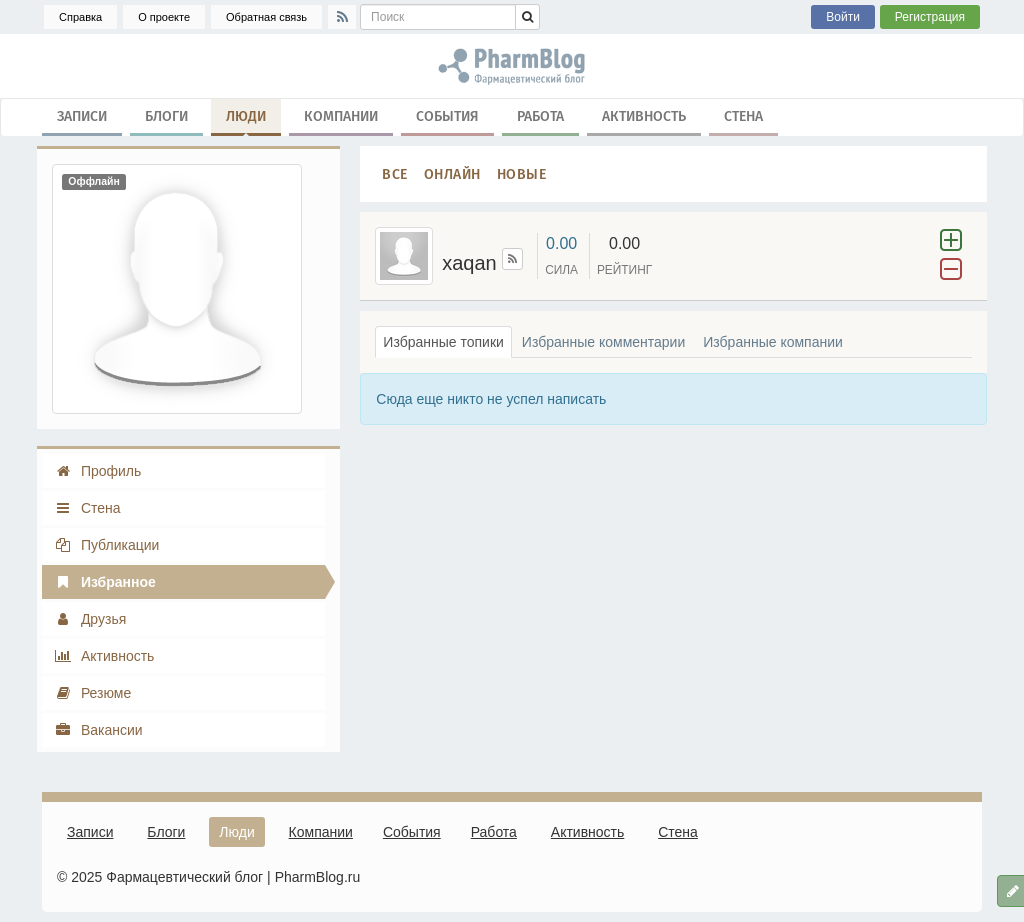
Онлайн (452, 173)
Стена (743, 115)
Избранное (105, 582)
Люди (246, 120)
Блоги (166, 115)
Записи (82, 115)
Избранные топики (443, 342)
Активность (644, 115)
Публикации (106, 545)
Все (395, 173)
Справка (80, 17)
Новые (522, 173)
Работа (540, 115)
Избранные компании (773, 342)
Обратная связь (266, 17)
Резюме (92, 693)
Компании (341, 115)
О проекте (164, 17)
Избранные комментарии (603, 342)
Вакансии (98, 730)
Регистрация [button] (930, 17)
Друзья (90, 619)
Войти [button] (843, 17)
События (447, 115)
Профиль (97, 471)
